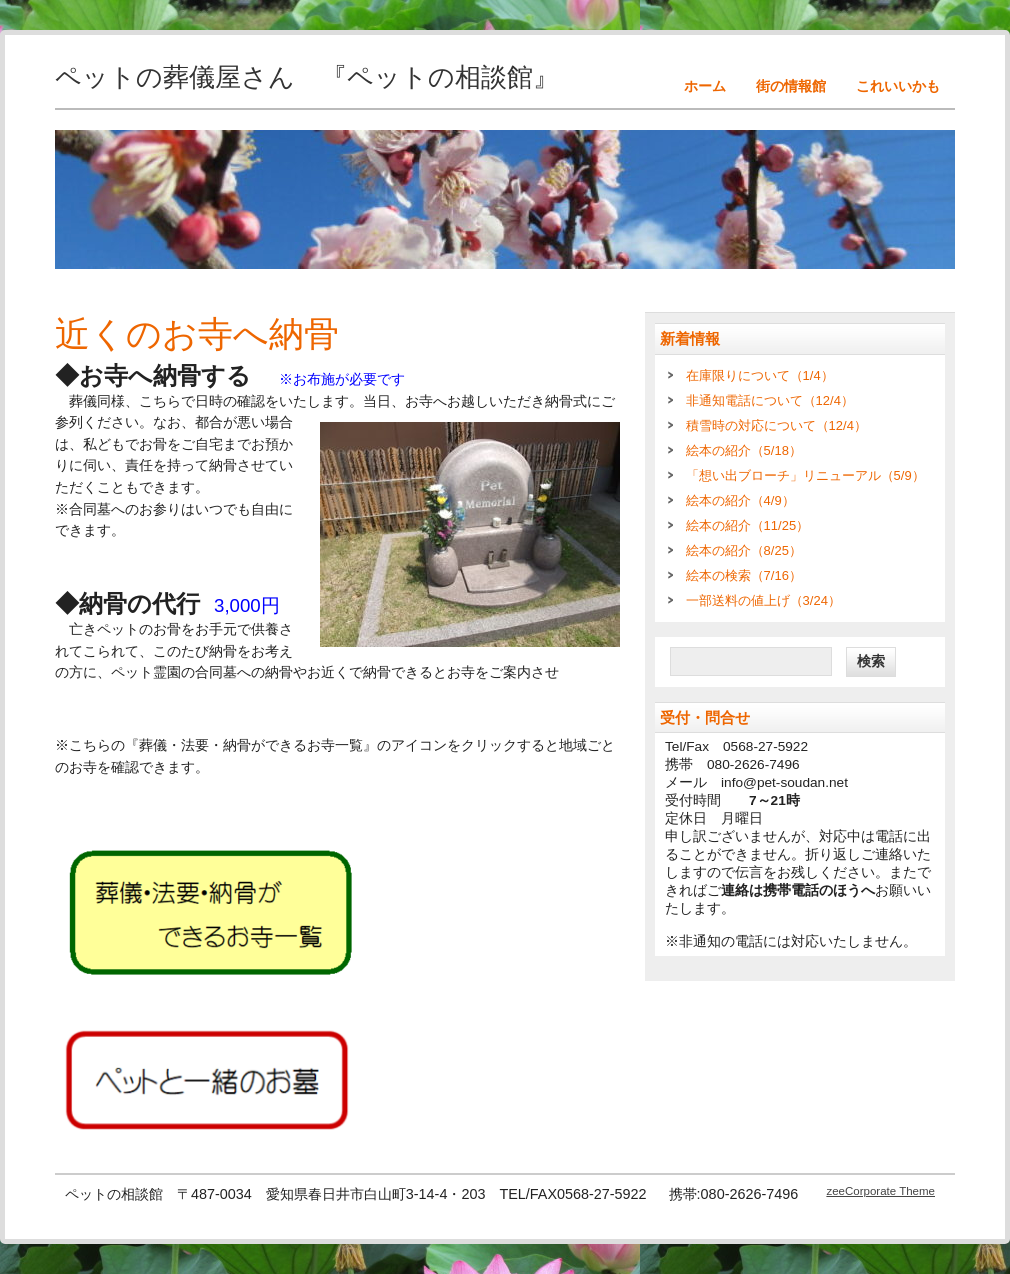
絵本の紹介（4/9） (740, 500)
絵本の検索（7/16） (744, 575)
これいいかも (898, 86)
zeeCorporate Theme (880, 1191)
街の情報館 (791, 86)
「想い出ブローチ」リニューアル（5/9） (805, 475)
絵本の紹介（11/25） (748, 525)
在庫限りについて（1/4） (760, 375)
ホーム (705, 86)
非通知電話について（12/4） (770, 400)
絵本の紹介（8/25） (744, 550)
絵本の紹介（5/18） (744, 450)
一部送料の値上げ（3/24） (763, 600)
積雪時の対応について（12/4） (776, 425)
